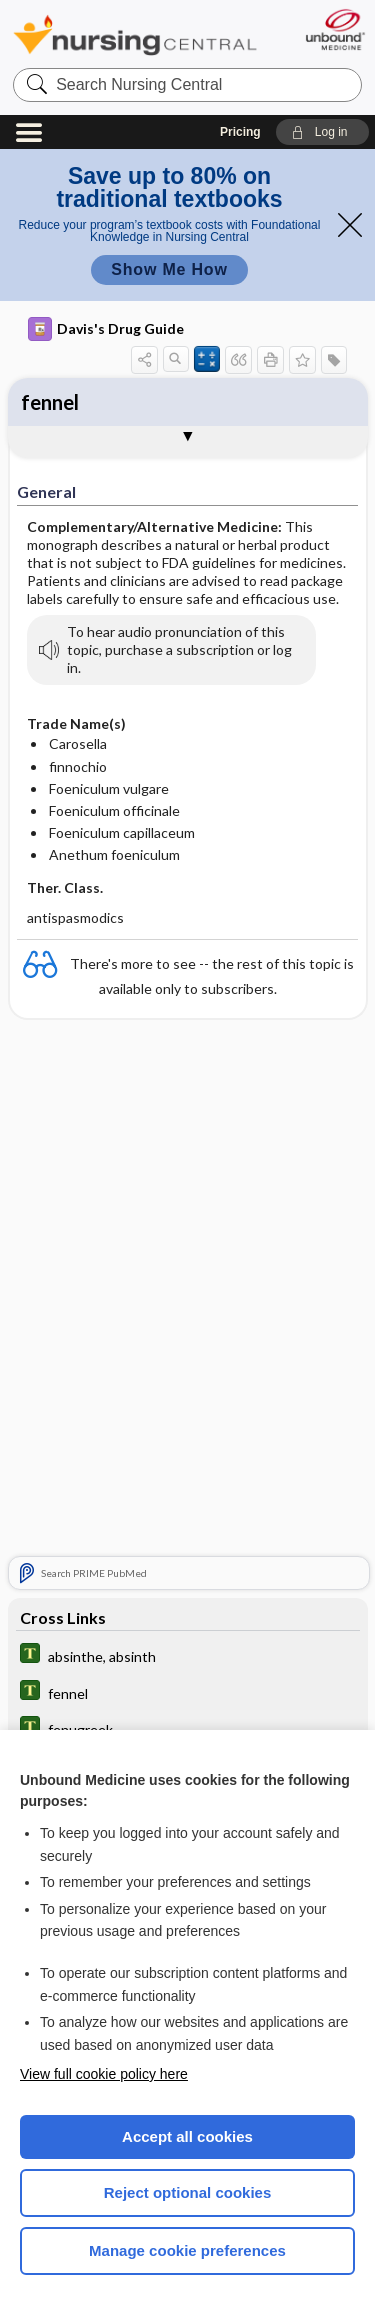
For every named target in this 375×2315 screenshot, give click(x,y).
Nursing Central (135, 34)
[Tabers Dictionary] (188, 1655)
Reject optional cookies (188, 2192)
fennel (50, 402)
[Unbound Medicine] (334, 29)
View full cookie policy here (104, 2074)
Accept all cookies (187, 2136)
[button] (322, 132)
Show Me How (169, 269)
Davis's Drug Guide (106, 329)
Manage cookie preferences (187, 2250)
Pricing (240, 132)
